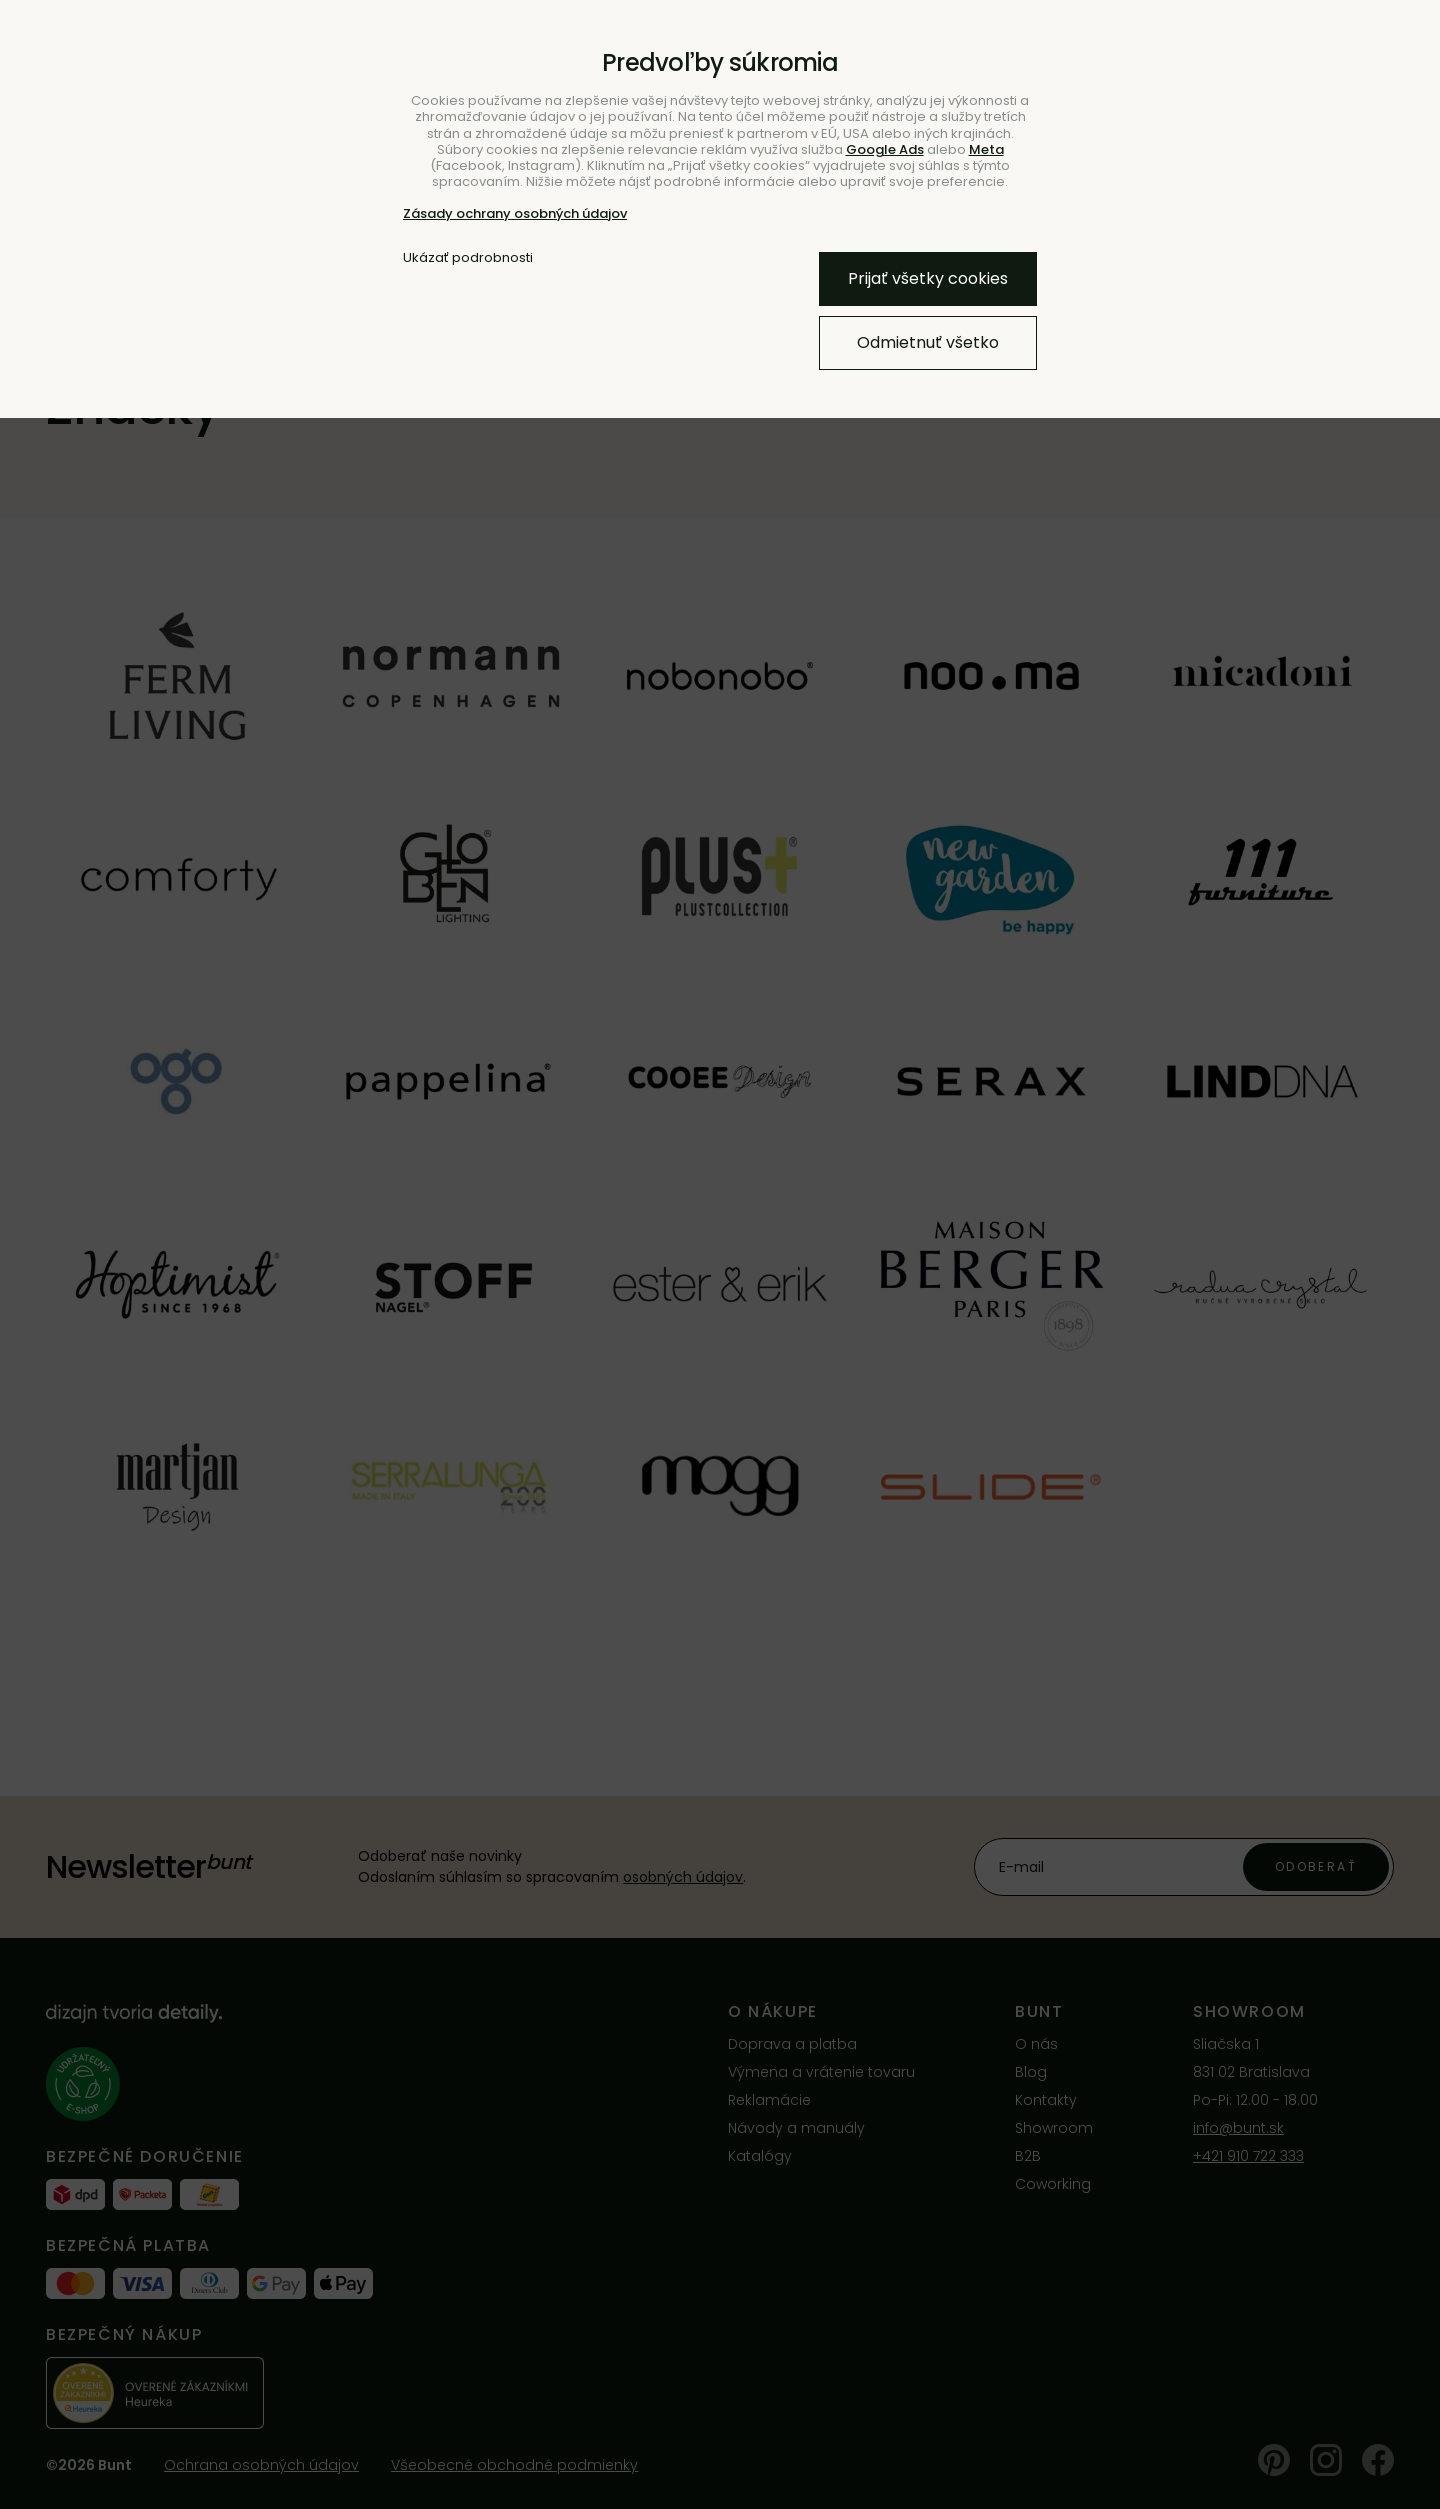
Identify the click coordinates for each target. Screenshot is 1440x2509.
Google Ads (885, 149)
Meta (986, 149)
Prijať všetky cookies (928, 278)
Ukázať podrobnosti (468, 258)
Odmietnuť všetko (928, 342)
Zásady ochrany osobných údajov (515, 213)
